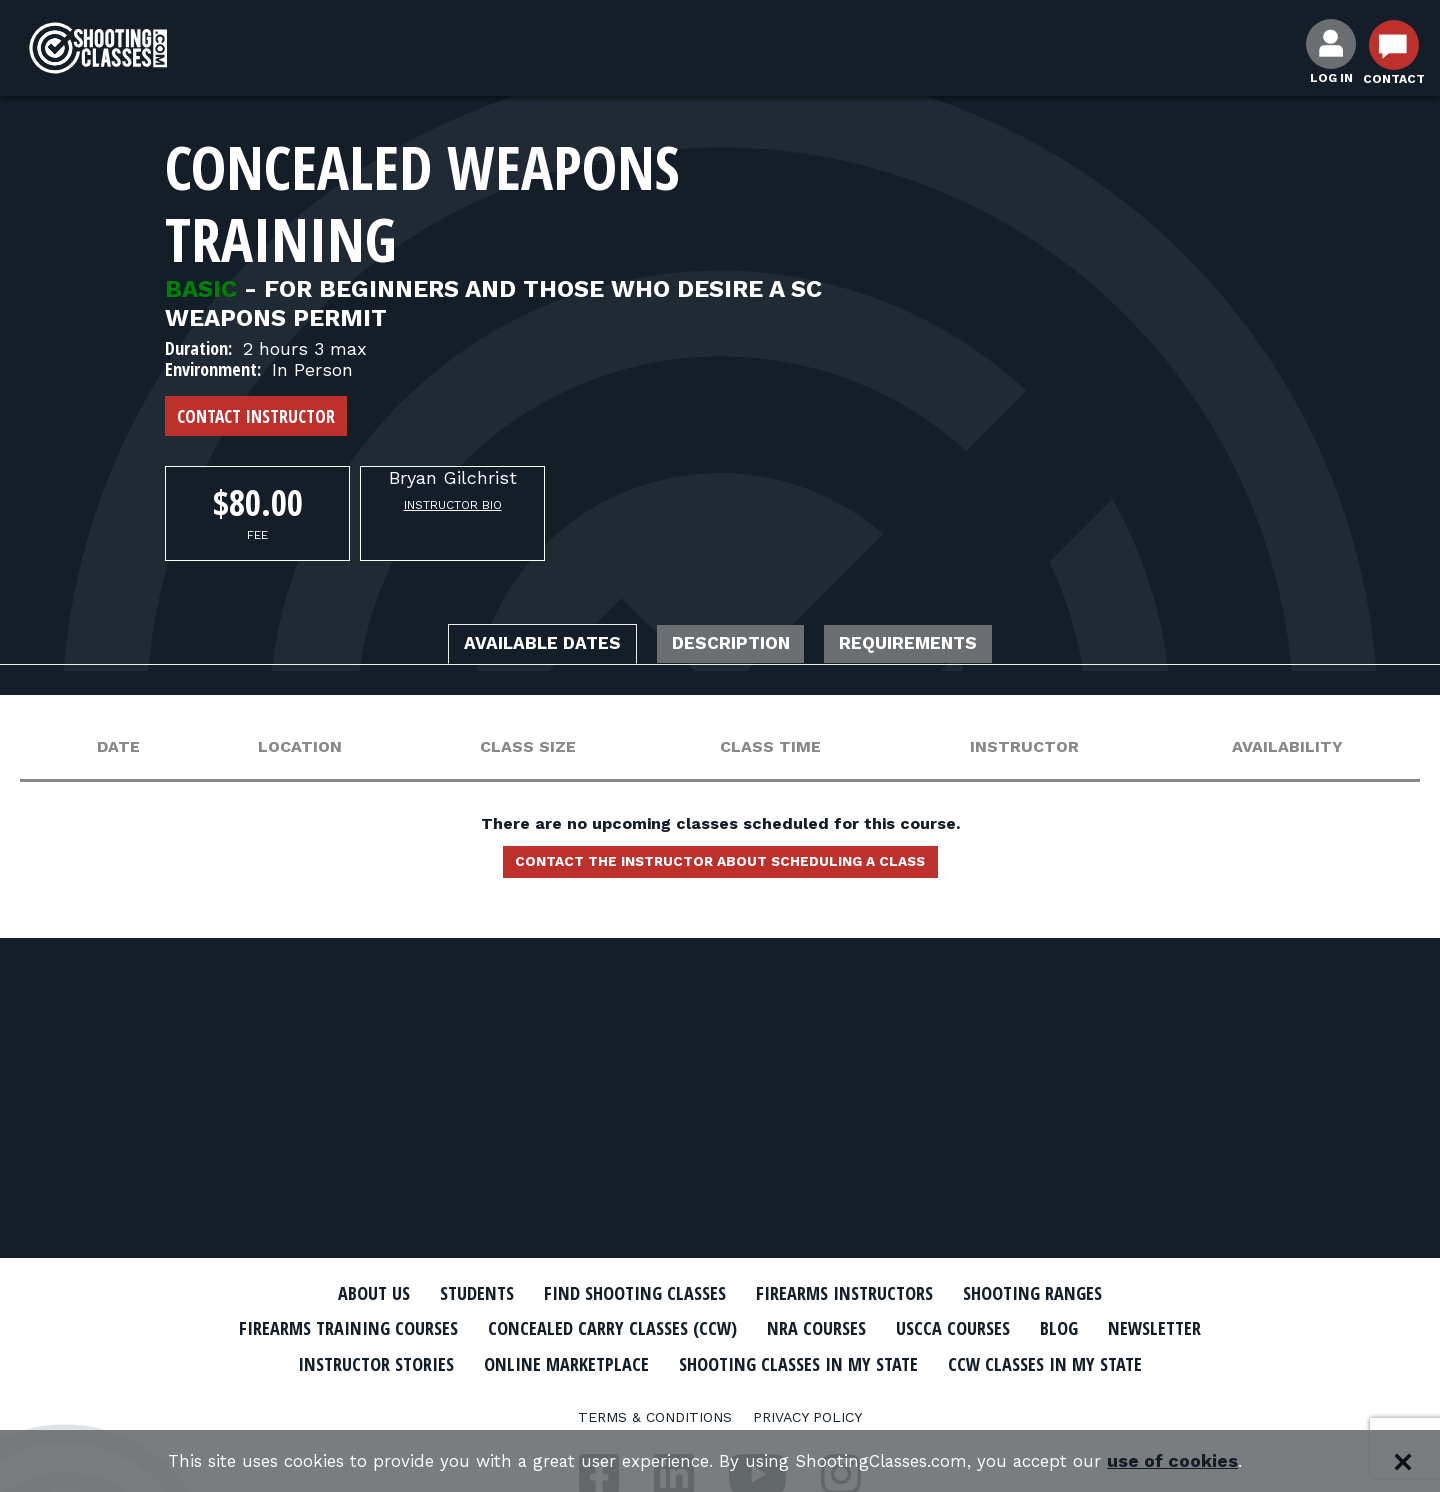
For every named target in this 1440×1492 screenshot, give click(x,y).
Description (733, 646)
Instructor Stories (532, 1362)
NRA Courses (896, 1328)
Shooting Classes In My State (998, 1362)
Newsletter (360, 1362)
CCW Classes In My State (720, 1397)
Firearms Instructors (856, 1293)
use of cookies (1200, 1461)
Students (450, 1293)
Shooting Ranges (1065, 1293)
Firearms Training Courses (381, 1328)
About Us (337, 1293)
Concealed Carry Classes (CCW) (672, 1328)
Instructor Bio (453, 505)
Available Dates (515, 646)
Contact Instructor (256, 416)
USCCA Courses (1044, 1328)
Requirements (938, 646)
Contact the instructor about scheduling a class (720, 868)
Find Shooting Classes (625, 1293)
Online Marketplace (742, 1362)
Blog (1160, 1328)
